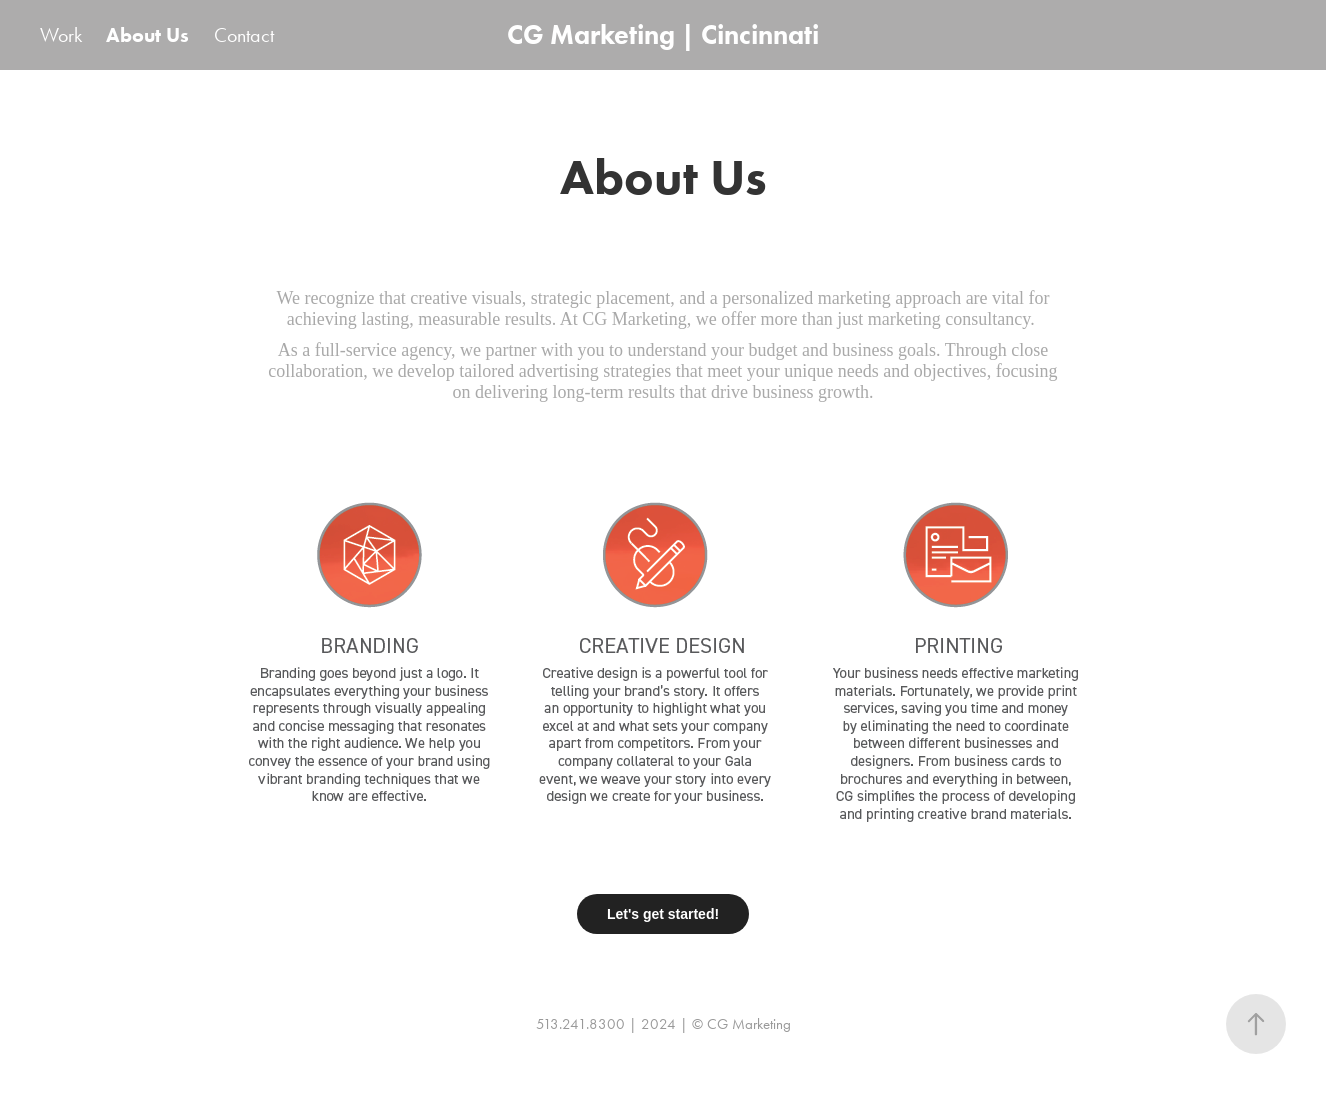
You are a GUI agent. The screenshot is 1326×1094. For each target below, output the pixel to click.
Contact (244, 35)
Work (61, 35)
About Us (147, 35)
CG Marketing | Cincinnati (663, 34)
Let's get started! (663, 914)
